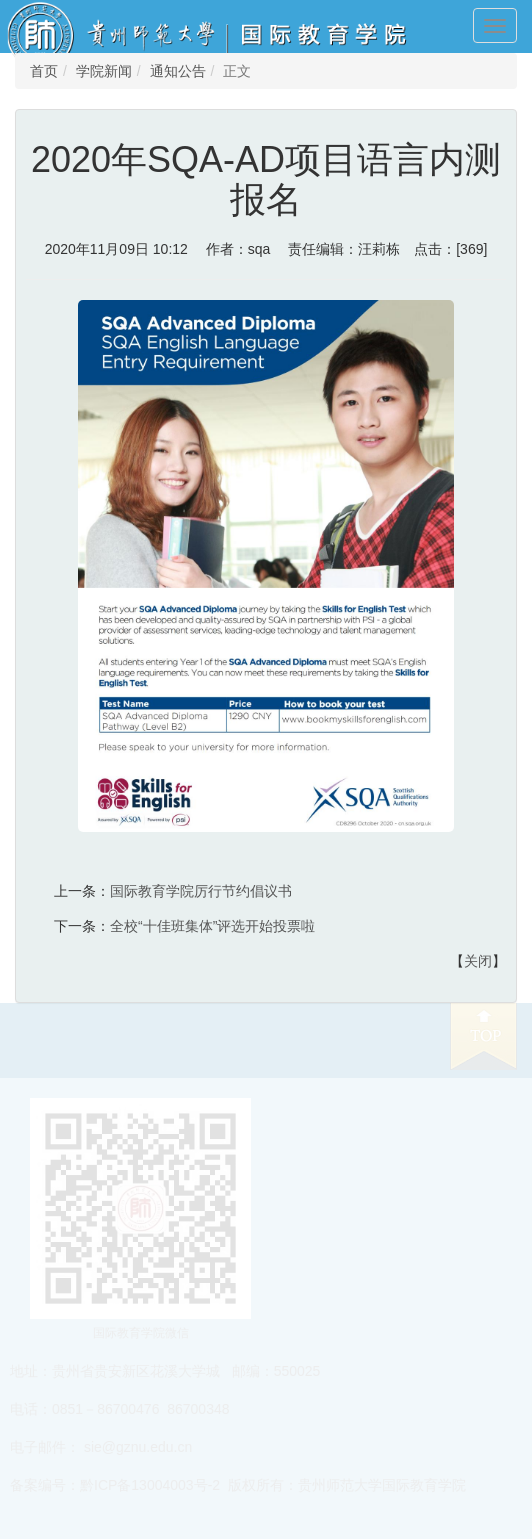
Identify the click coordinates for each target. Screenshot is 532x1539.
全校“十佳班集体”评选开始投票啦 (212, 926)
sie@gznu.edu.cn (138, 1447)
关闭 (478, 961)
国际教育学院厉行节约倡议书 (201, 891)
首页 (44, 71)
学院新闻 (104, 71)
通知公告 (178, 71)
